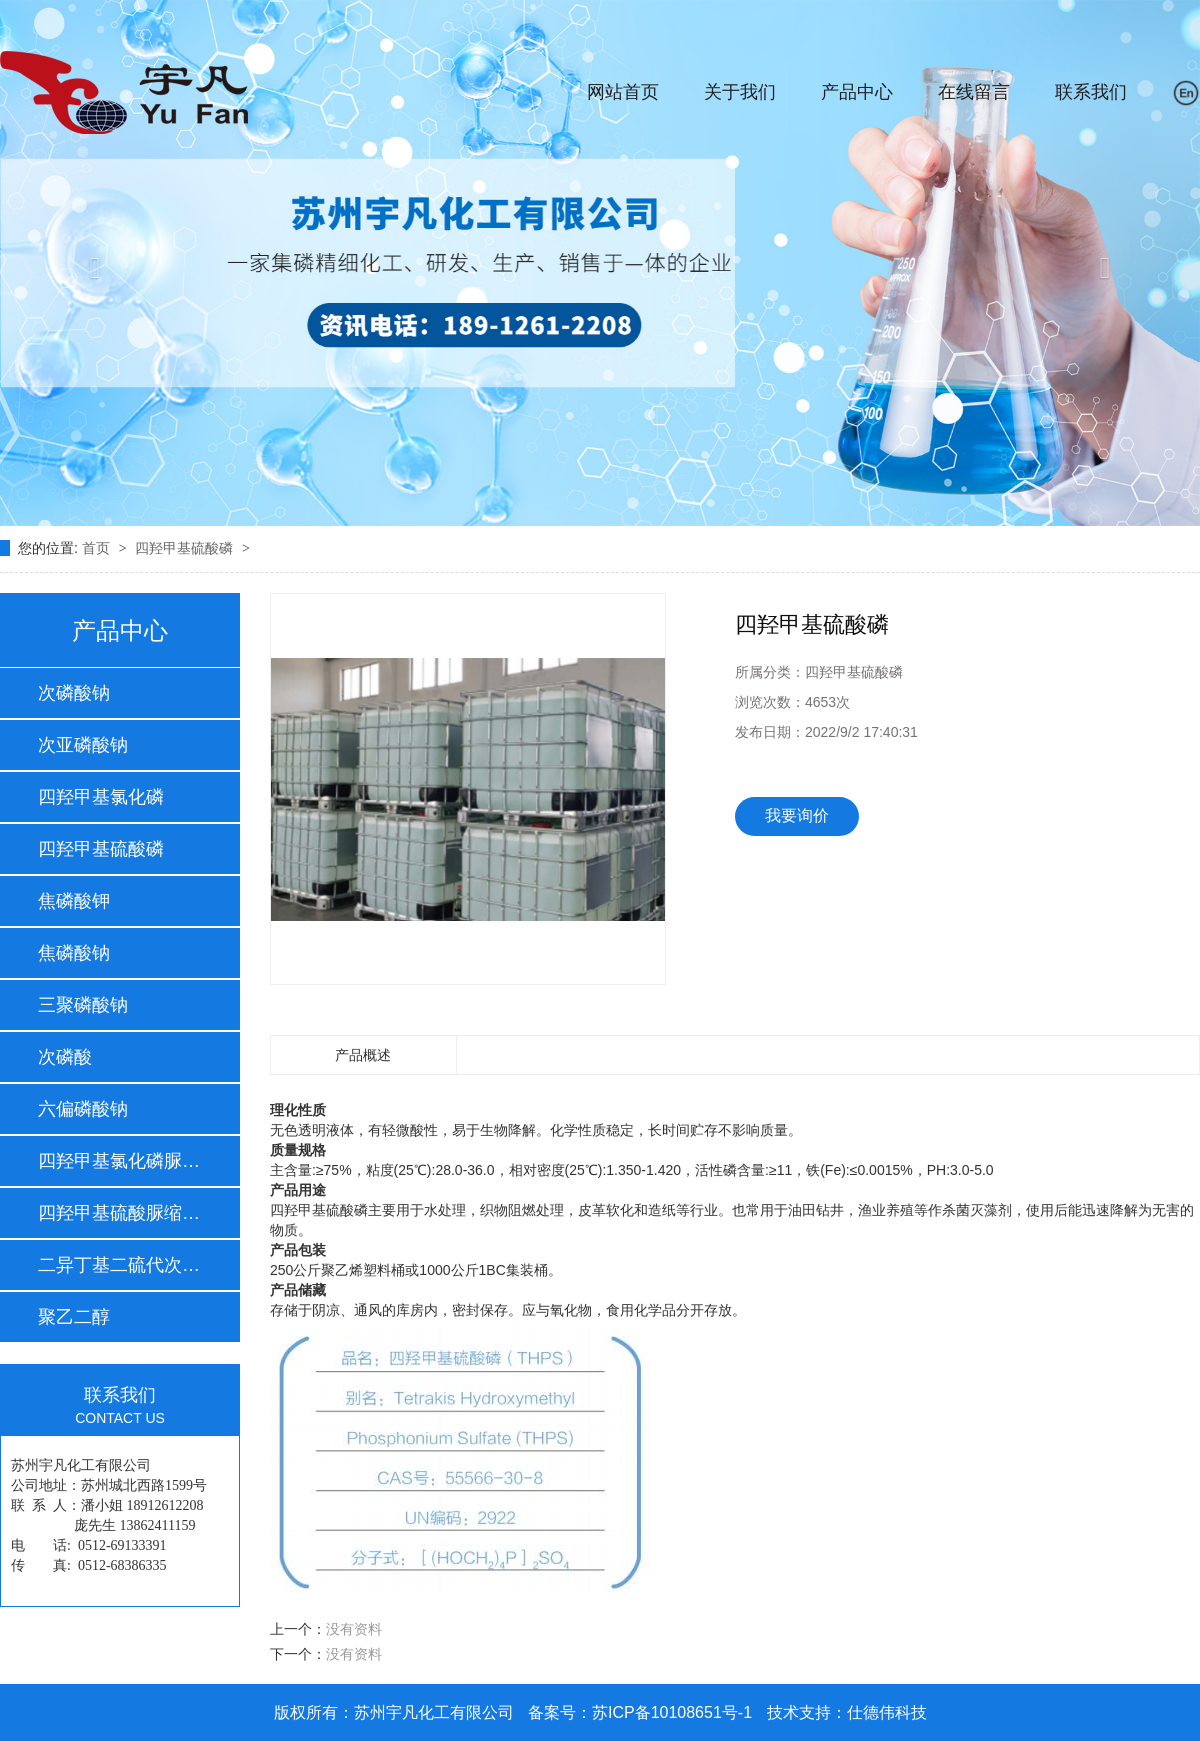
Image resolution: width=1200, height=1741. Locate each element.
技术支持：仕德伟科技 (847, 1712)
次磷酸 (65, 1057)
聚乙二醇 (74, 1317)
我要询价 (797, 815)
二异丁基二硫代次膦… (119, 1265)
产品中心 (857, 92)
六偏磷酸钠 (83, 1109)
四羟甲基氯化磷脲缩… (119, 1161)
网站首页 (623, 92)
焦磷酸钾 (74, 901)
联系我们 (1091, 92)
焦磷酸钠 (74, 953)
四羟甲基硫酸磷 (186, 548)
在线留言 (974, 92)
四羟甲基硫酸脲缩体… (119, 1213)
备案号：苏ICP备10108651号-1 (640, 1712)
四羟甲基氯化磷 (101, 797)
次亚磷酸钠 (83, 745)
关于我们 (740, 92)
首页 (98, 548)
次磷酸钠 (74, 693)
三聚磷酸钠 (83, 1005)
